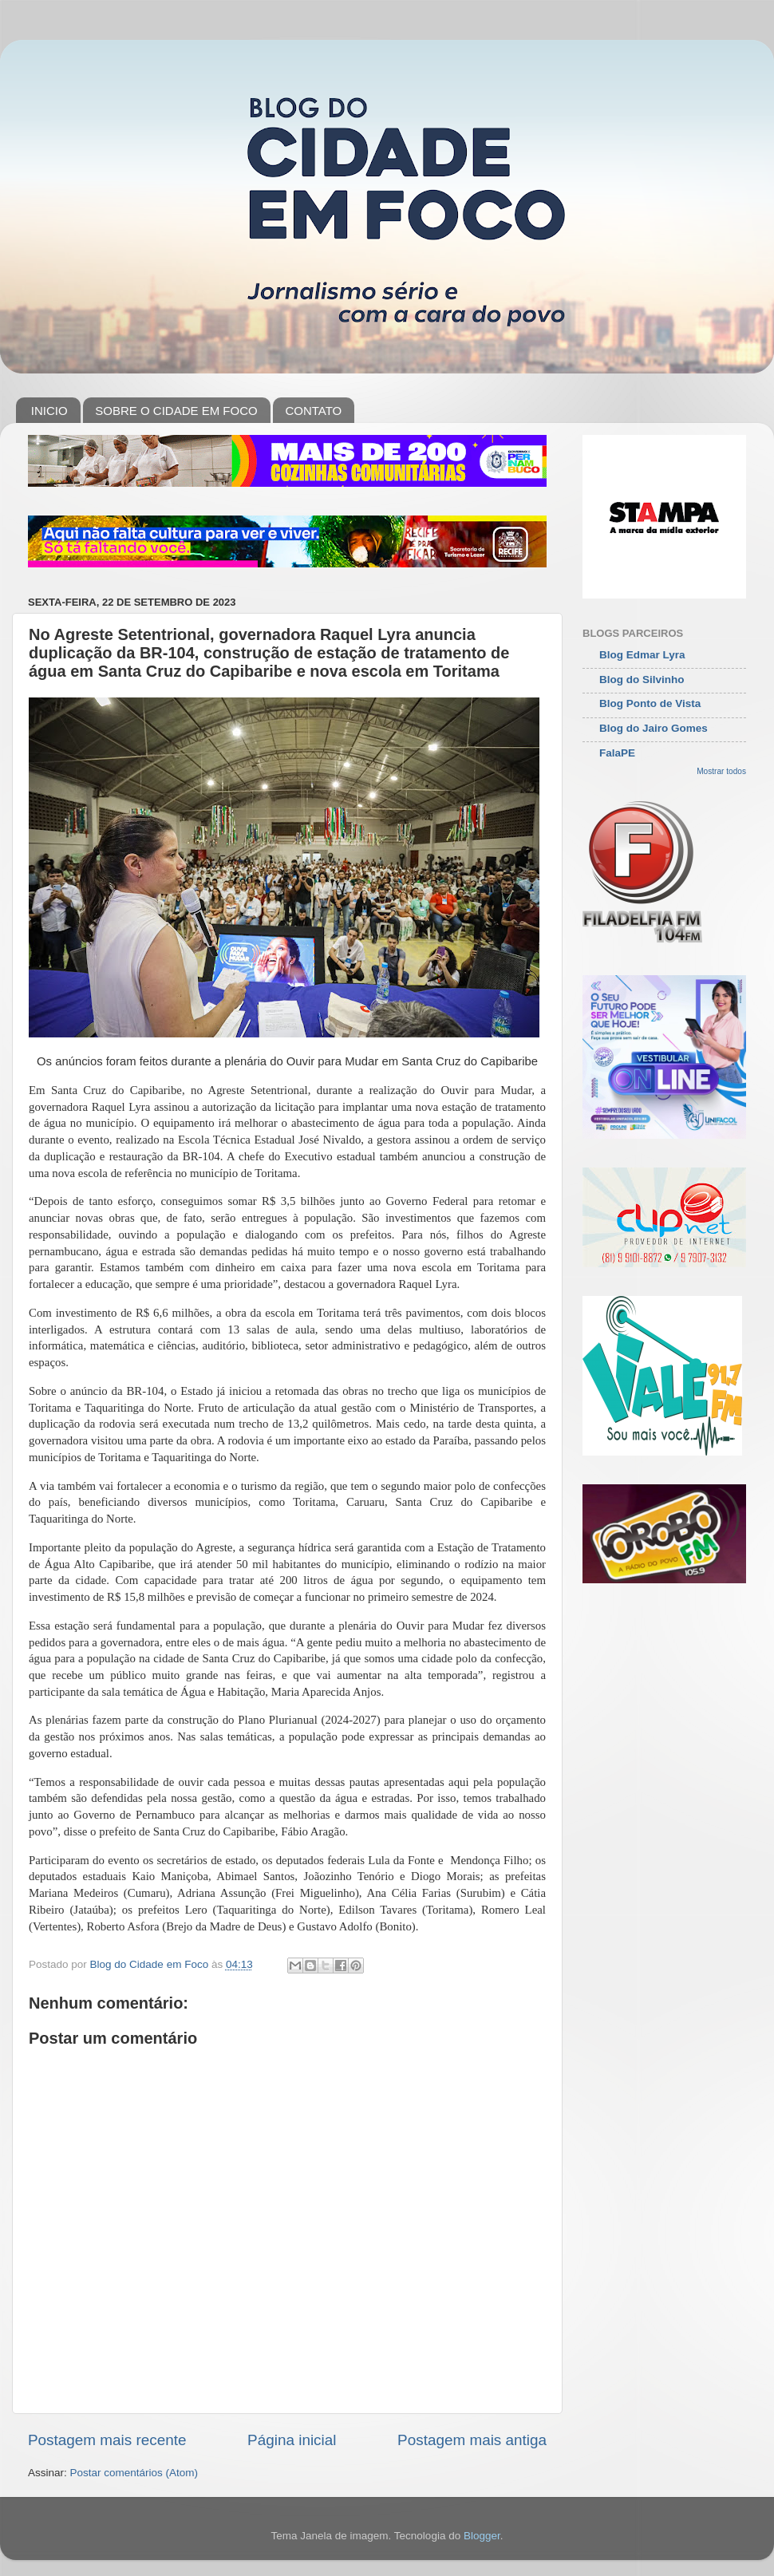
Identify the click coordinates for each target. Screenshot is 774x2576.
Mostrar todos (721, 771)
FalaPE (617, 753)
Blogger (482, 2536)
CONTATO (313, 410)
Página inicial (291, 2440)
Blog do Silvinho (642, 679)
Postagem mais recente (107, 2440)
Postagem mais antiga (472, 2440)
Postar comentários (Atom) (134, 2473)
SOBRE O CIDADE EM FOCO (176, 410)
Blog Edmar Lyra (642, 655)
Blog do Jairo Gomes (653, 728)
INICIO (49, 410)
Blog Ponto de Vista (650, 703)
